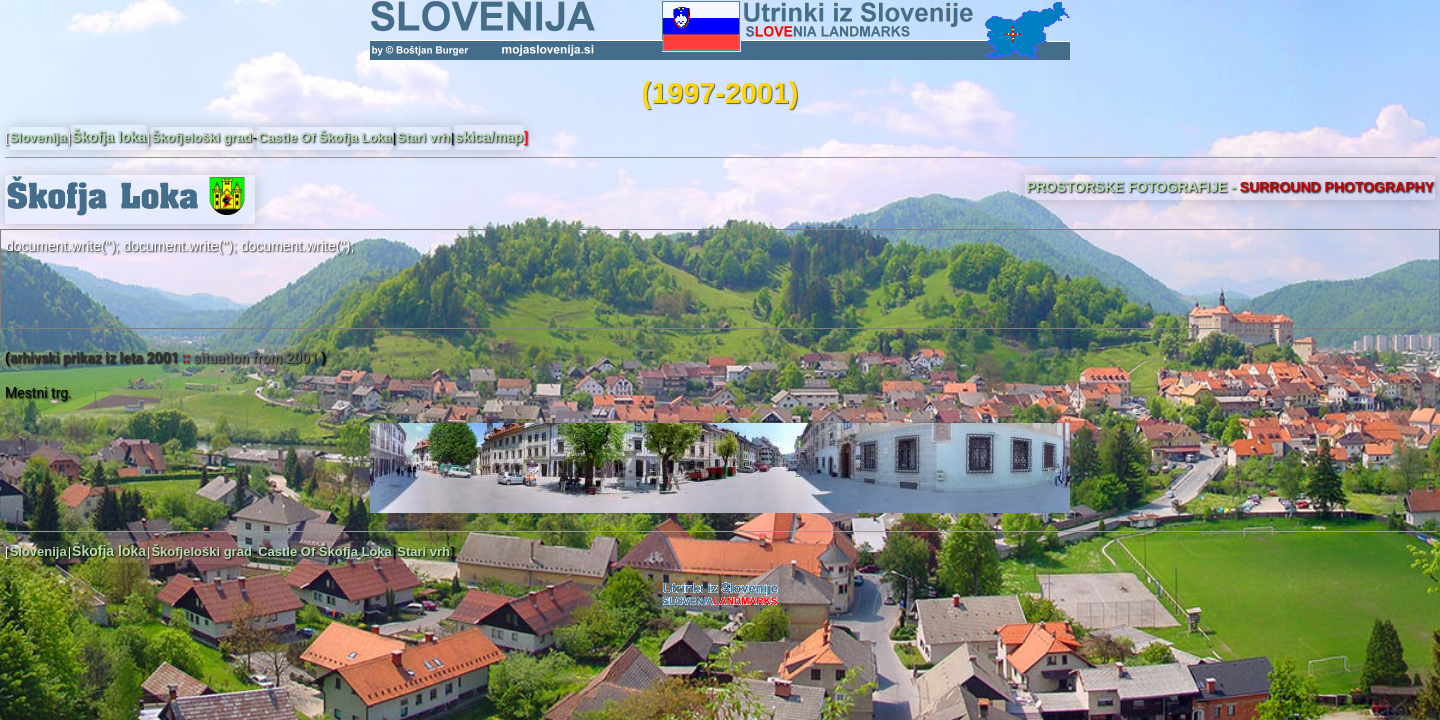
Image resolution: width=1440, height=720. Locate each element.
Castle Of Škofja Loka (325, 137)
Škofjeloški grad (201, 137)
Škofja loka (109, 137)
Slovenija (38, 137)
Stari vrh (423, 137)
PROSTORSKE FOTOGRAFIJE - (1230, 187)
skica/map (489, 137)
